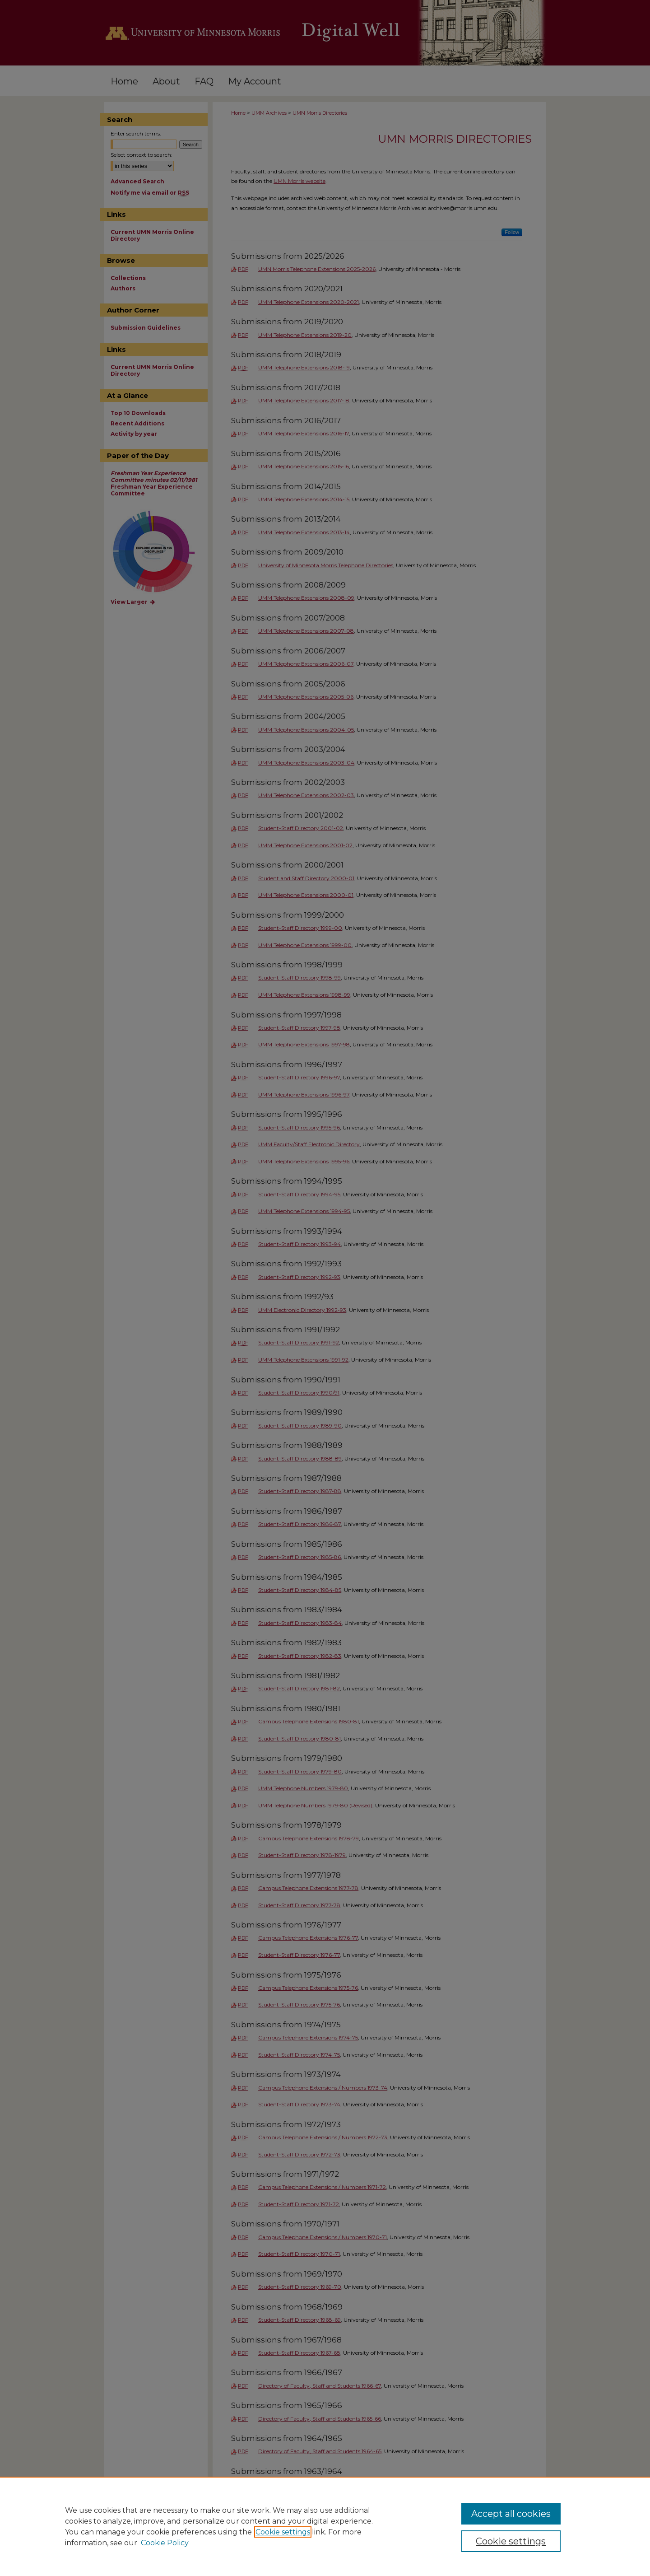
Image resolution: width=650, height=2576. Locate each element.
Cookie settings (282, 2532)
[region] (325, 2526)
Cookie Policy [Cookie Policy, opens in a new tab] (165, 2543)
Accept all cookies (511, 2513)
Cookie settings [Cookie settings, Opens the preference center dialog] (511, 2541)
